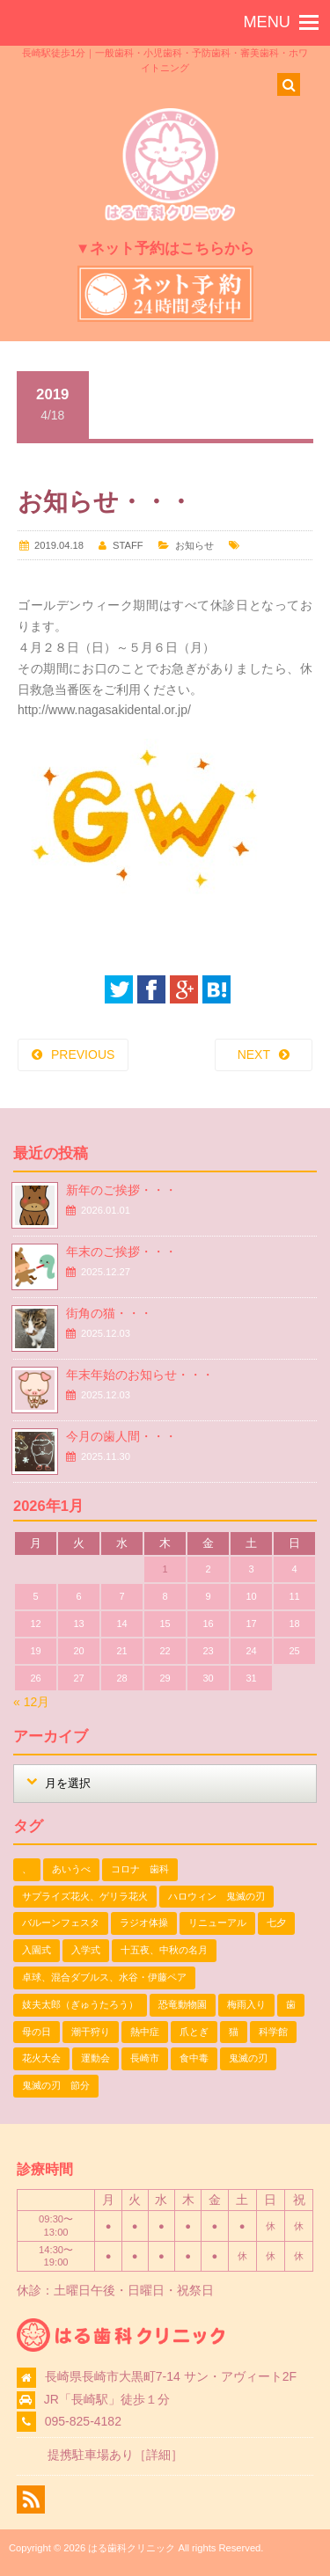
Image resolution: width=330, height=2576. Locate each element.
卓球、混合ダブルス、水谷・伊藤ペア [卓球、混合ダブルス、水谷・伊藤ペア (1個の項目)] (104, 1977)
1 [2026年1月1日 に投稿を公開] (164, 1569)
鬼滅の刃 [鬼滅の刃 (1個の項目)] (248, 2058)
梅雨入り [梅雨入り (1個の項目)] (246, 2004)
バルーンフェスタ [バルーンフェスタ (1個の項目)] (60, 1922)
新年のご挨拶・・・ (121, 1190)
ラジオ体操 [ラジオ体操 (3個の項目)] (144, 1922)
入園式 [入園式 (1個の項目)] (36, 1950)
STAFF (128, 545)
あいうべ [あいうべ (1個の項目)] (71, 1869)
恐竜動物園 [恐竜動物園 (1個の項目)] (182, 2004)
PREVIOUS (82, 1054)
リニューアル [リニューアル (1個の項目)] (217, 1922)
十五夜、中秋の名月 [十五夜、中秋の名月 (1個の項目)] (164, 1950)
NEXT (254, 1054)
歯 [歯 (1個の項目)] (291, 2004)
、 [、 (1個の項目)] (27, 1869)
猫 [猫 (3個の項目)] (233, 2031)
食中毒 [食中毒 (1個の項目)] (194, 2058)
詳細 (158, 2455)
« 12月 (31, 1702)
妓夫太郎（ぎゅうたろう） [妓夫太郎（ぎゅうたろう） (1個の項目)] (80, 2004)
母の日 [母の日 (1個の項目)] (36, 2031)
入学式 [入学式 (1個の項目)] (85, 1950)
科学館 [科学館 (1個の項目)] (273, 2031)
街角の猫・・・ (109, 1313)
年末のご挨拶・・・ (121, 1251)
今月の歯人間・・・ (121, 1436)
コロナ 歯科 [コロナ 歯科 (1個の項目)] (140, 1869)
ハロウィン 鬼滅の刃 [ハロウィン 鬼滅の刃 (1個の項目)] (216, 1896)
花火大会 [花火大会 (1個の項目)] (41, 2058)
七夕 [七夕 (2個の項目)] (276, 1922)
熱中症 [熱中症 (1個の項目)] (144, 2031)
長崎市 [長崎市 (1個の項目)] (144, 2058)
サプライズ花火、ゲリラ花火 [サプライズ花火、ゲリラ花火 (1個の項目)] (85, 1896)
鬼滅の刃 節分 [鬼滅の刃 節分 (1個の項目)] (56, 2085)
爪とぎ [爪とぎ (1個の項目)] (194, 2031)
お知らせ (194, 545)
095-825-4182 (83, 2421)
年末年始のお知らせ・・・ (140, 1375)
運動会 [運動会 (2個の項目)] (95, 2058)
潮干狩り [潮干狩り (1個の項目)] (90, 2031)
